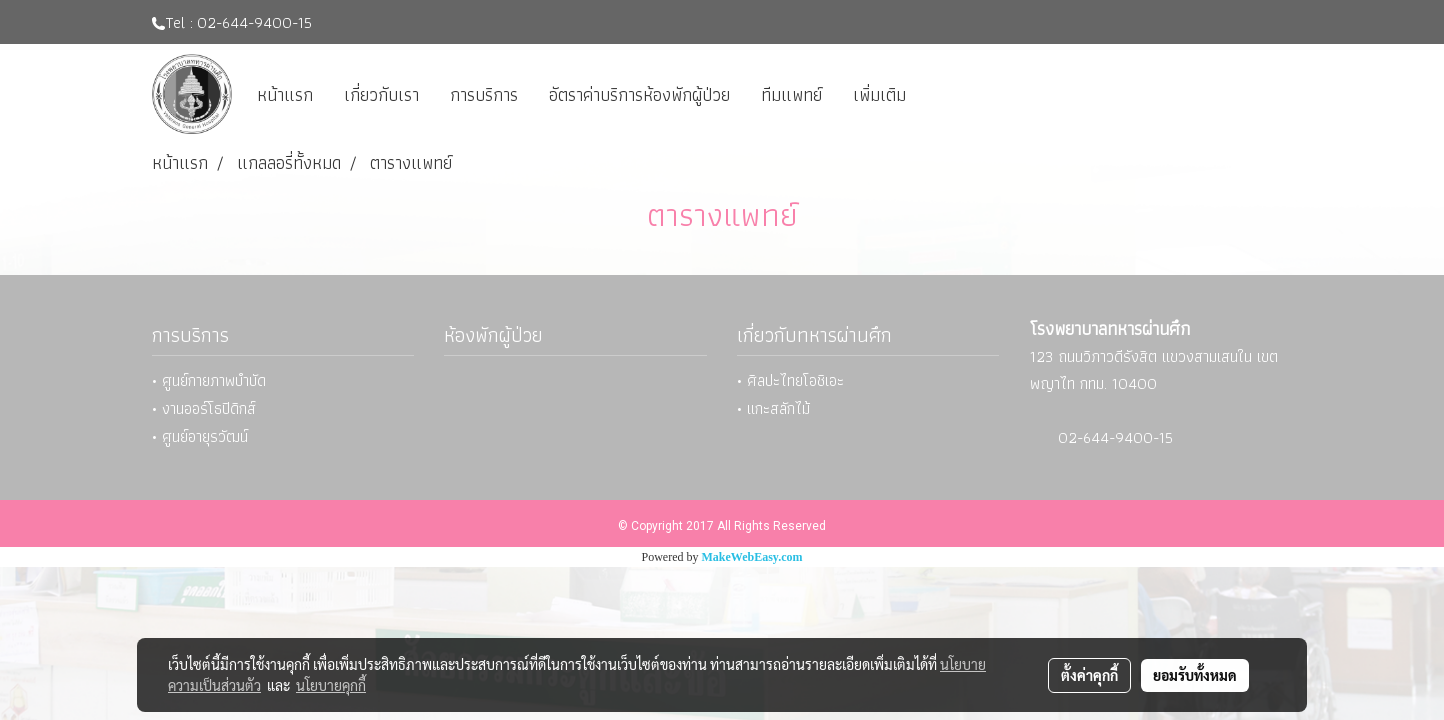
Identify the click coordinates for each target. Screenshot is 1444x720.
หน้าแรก (285, 94)
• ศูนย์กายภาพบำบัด (209, 380)
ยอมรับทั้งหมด (1195, 675)
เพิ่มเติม (879, 94)
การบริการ (484, 94)
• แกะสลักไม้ (773, 408)
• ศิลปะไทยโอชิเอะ (790, 380)
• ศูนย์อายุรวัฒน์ (200, 436)
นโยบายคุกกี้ (331, 685)
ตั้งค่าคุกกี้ (1089, 675)
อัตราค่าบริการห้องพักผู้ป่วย (639, 94)
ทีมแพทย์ (791, 94)
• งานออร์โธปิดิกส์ (204, 408)
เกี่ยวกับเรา (381, 94)
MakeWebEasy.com (752, 557)
